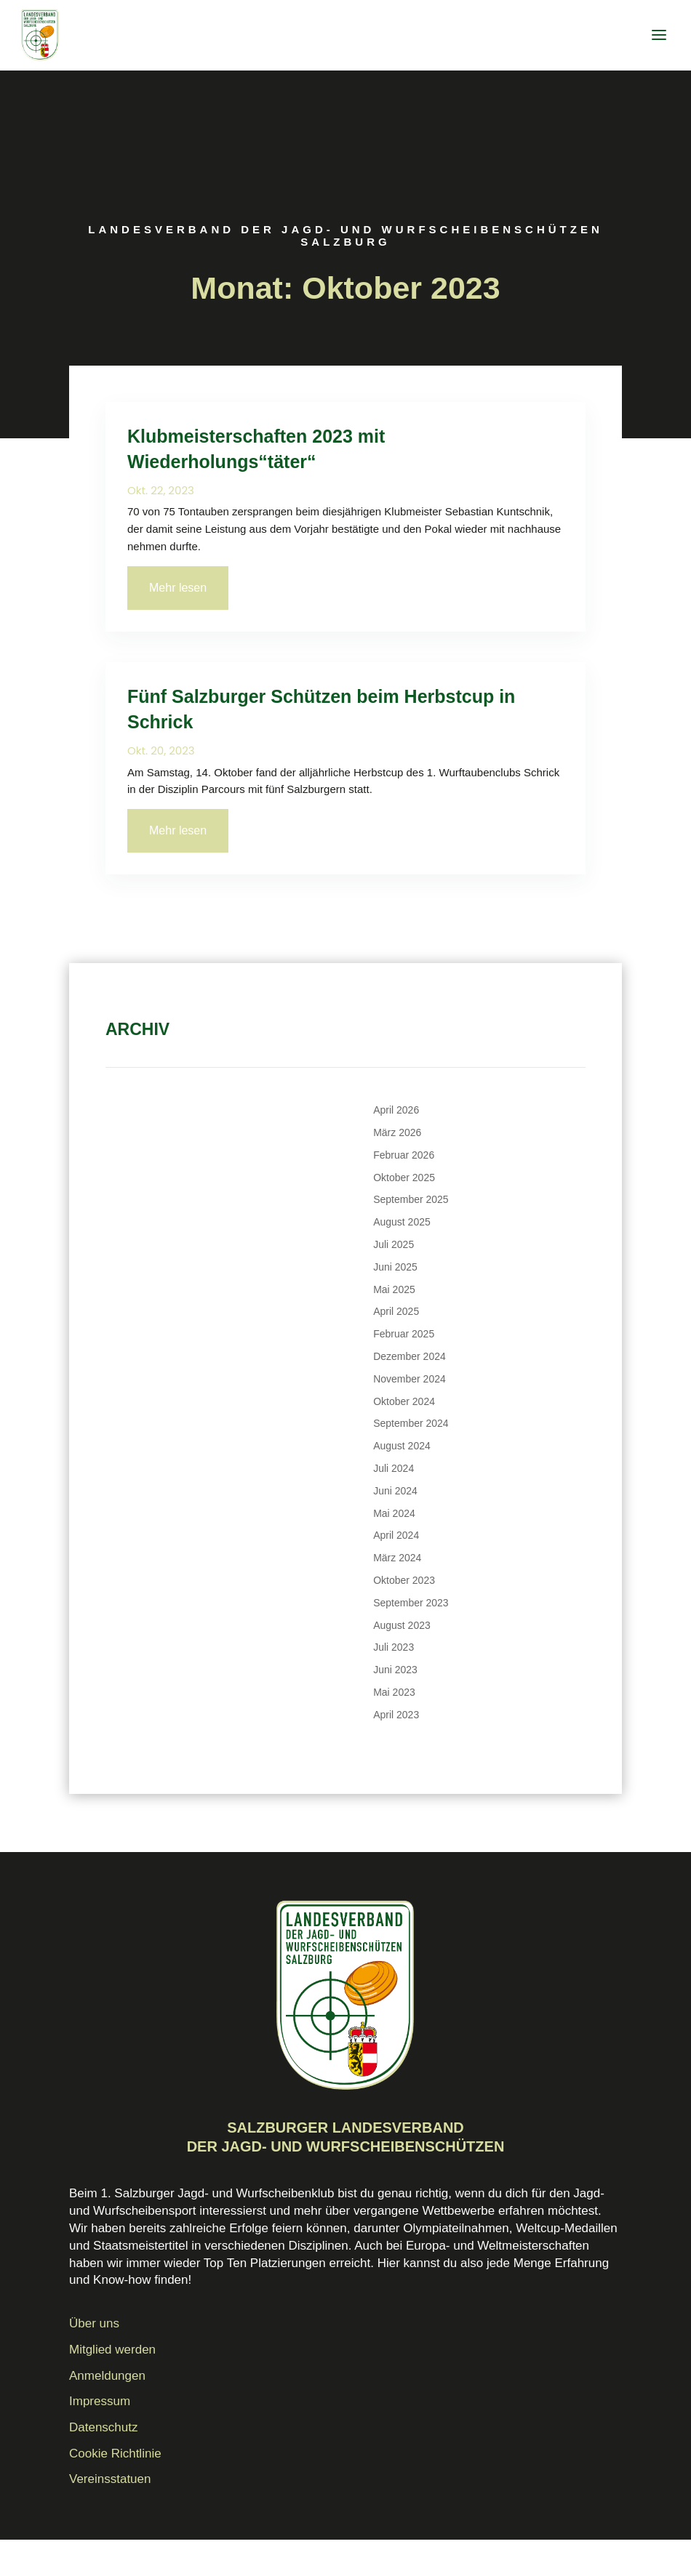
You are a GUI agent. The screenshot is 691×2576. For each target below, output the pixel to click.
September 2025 (411, 1199)
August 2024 (402, 1446)
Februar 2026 (403, 1155)
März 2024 (397, 1557)
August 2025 (402, 1222)
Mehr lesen (178, 587)
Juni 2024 (395, 1491)
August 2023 (402, 1625)
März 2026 (397, 1132)
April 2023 (396, 1714)
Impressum (99, 2401)
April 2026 (396, 1110)
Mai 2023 (394, 1692)
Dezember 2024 (409, 1356)
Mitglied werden (112, 2349)
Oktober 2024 (404, 1401)
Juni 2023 (395, 1669)
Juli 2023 (393, 1647)
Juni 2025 (395, 1267)
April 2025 (396, 1311)
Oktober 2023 (404, 1580)
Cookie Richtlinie (115, 2453)
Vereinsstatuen (110, 2479)
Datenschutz (103, 2427)
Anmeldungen (107, 2376)
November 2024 (409, 1379)
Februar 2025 (403, 1334)
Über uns (94, 2323)
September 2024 (411, 1423)
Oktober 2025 (404, 1177)
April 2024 (396, 1535)
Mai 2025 (394, 1289)
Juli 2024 (393, 1468)
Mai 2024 (394, 1513)
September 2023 (411, 1603)
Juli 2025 (393, 1244)
